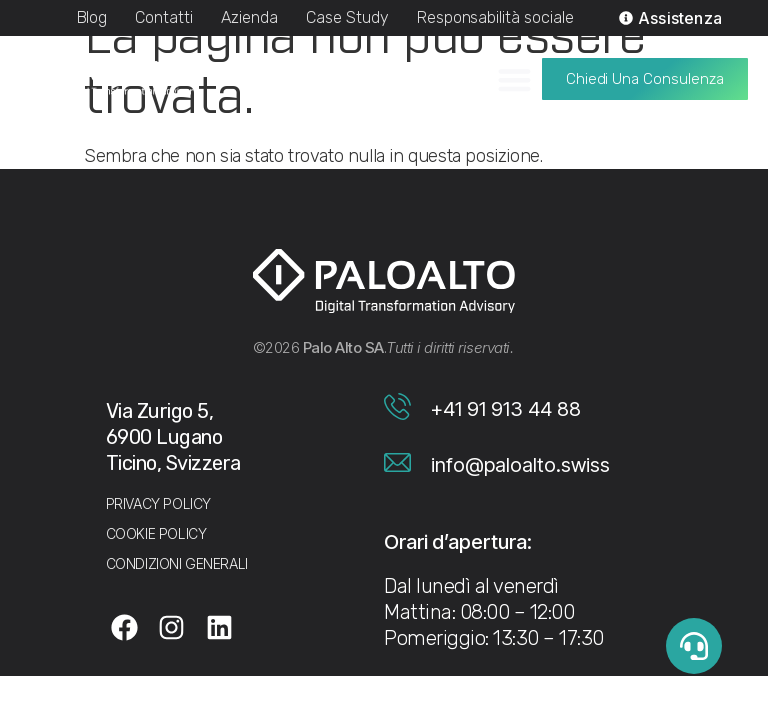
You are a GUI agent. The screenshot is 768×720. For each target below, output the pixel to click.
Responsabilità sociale (495, 17)
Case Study (347, 17)
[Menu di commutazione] (514, 72)
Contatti (164, 17)
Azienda (249, 17)
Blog (92, 17)
